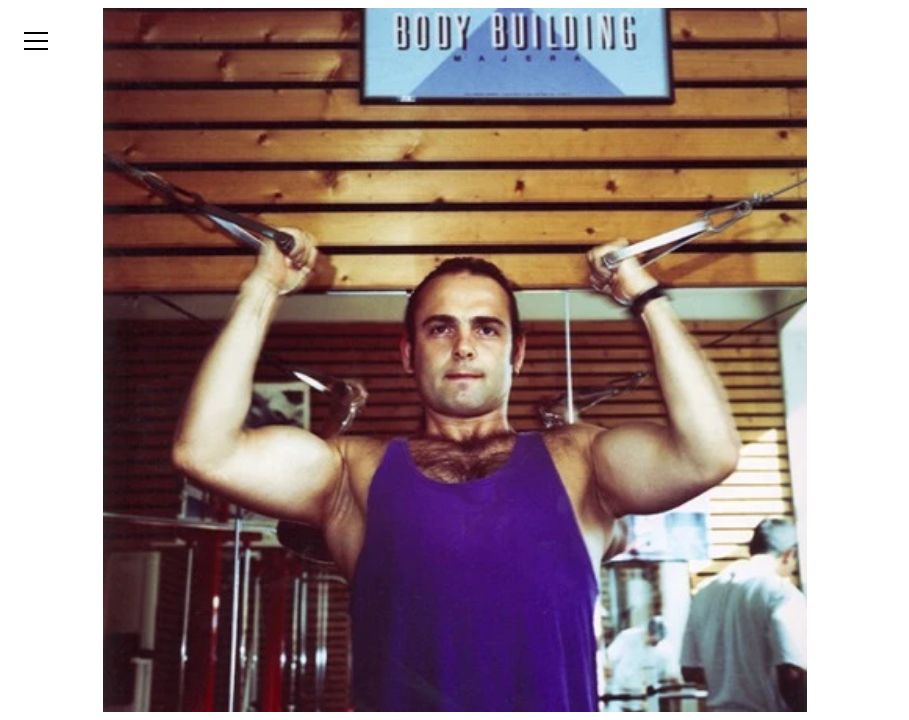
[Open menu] (36, 41)
